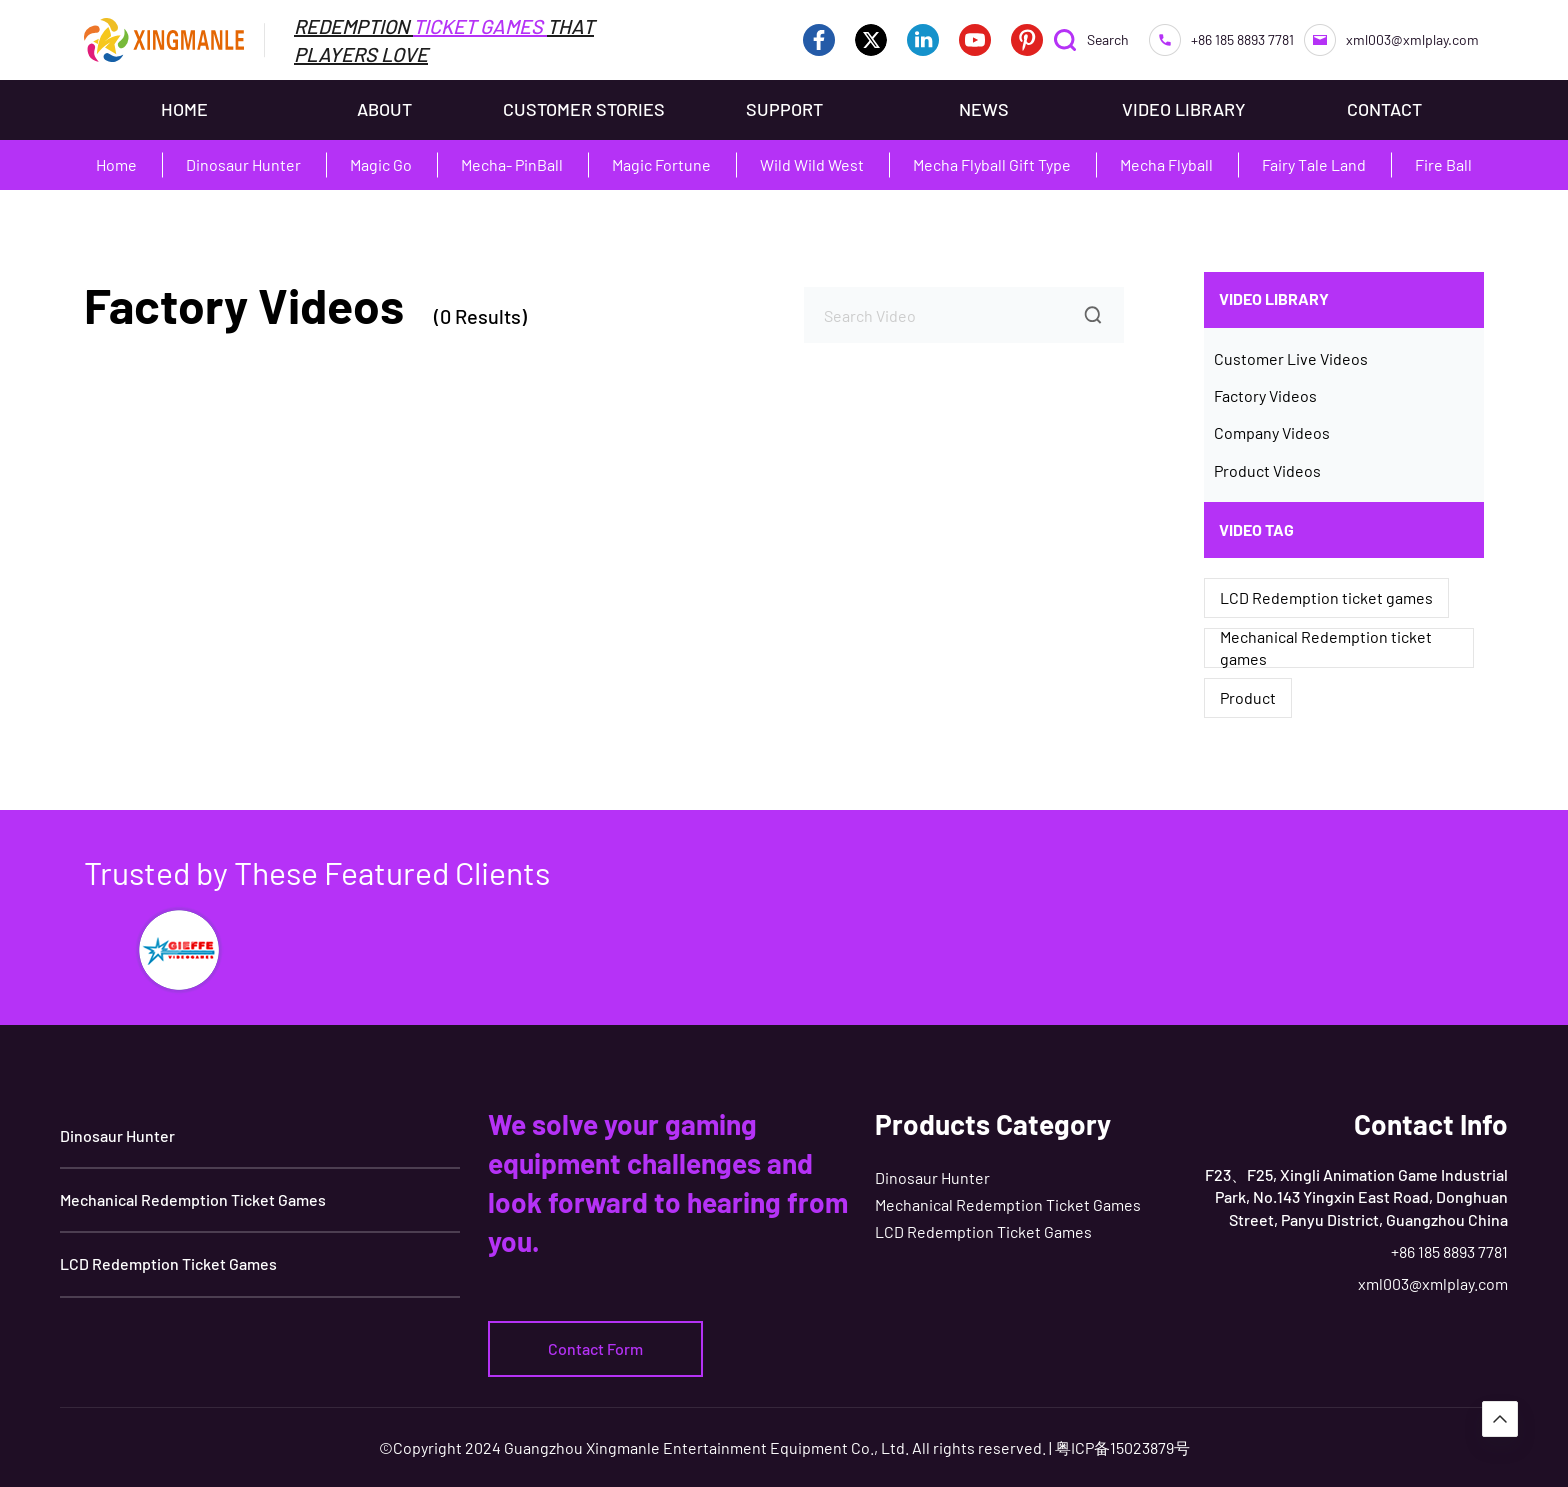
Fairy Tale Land (1314, 164)
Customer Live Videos (1291, 358)
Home (116, 164)
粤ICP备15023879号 (1122, 1447)
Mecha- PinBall (512, 164)
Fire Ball (1443, 164)
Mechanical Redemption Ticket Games (193, 1199)
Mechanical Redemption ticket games (1326, 647)
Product (1248, 697)
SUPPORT (784, 109)
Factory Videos (1265, 395)
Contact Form (595, 1348)
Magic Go (381, 164)
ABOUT (384, 109)
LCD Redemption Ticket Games (168, 1263)
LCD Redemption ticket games (1326, 597)
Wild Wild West (812, 164)
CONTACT (1384, 109)
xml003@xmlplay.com (1391, 40)
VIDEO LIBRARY (1184, 109)
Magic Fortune (661, 164)
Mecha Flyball (1166, 164)
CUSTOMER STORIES (584, 109)
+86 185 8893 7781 (1221, 40)
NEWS (984, 109)
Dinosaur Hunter (243, 164)
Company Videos (1272, 432)
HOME (184, 109)
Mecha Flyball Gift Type (992, 164)
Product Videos (1267, 470)
